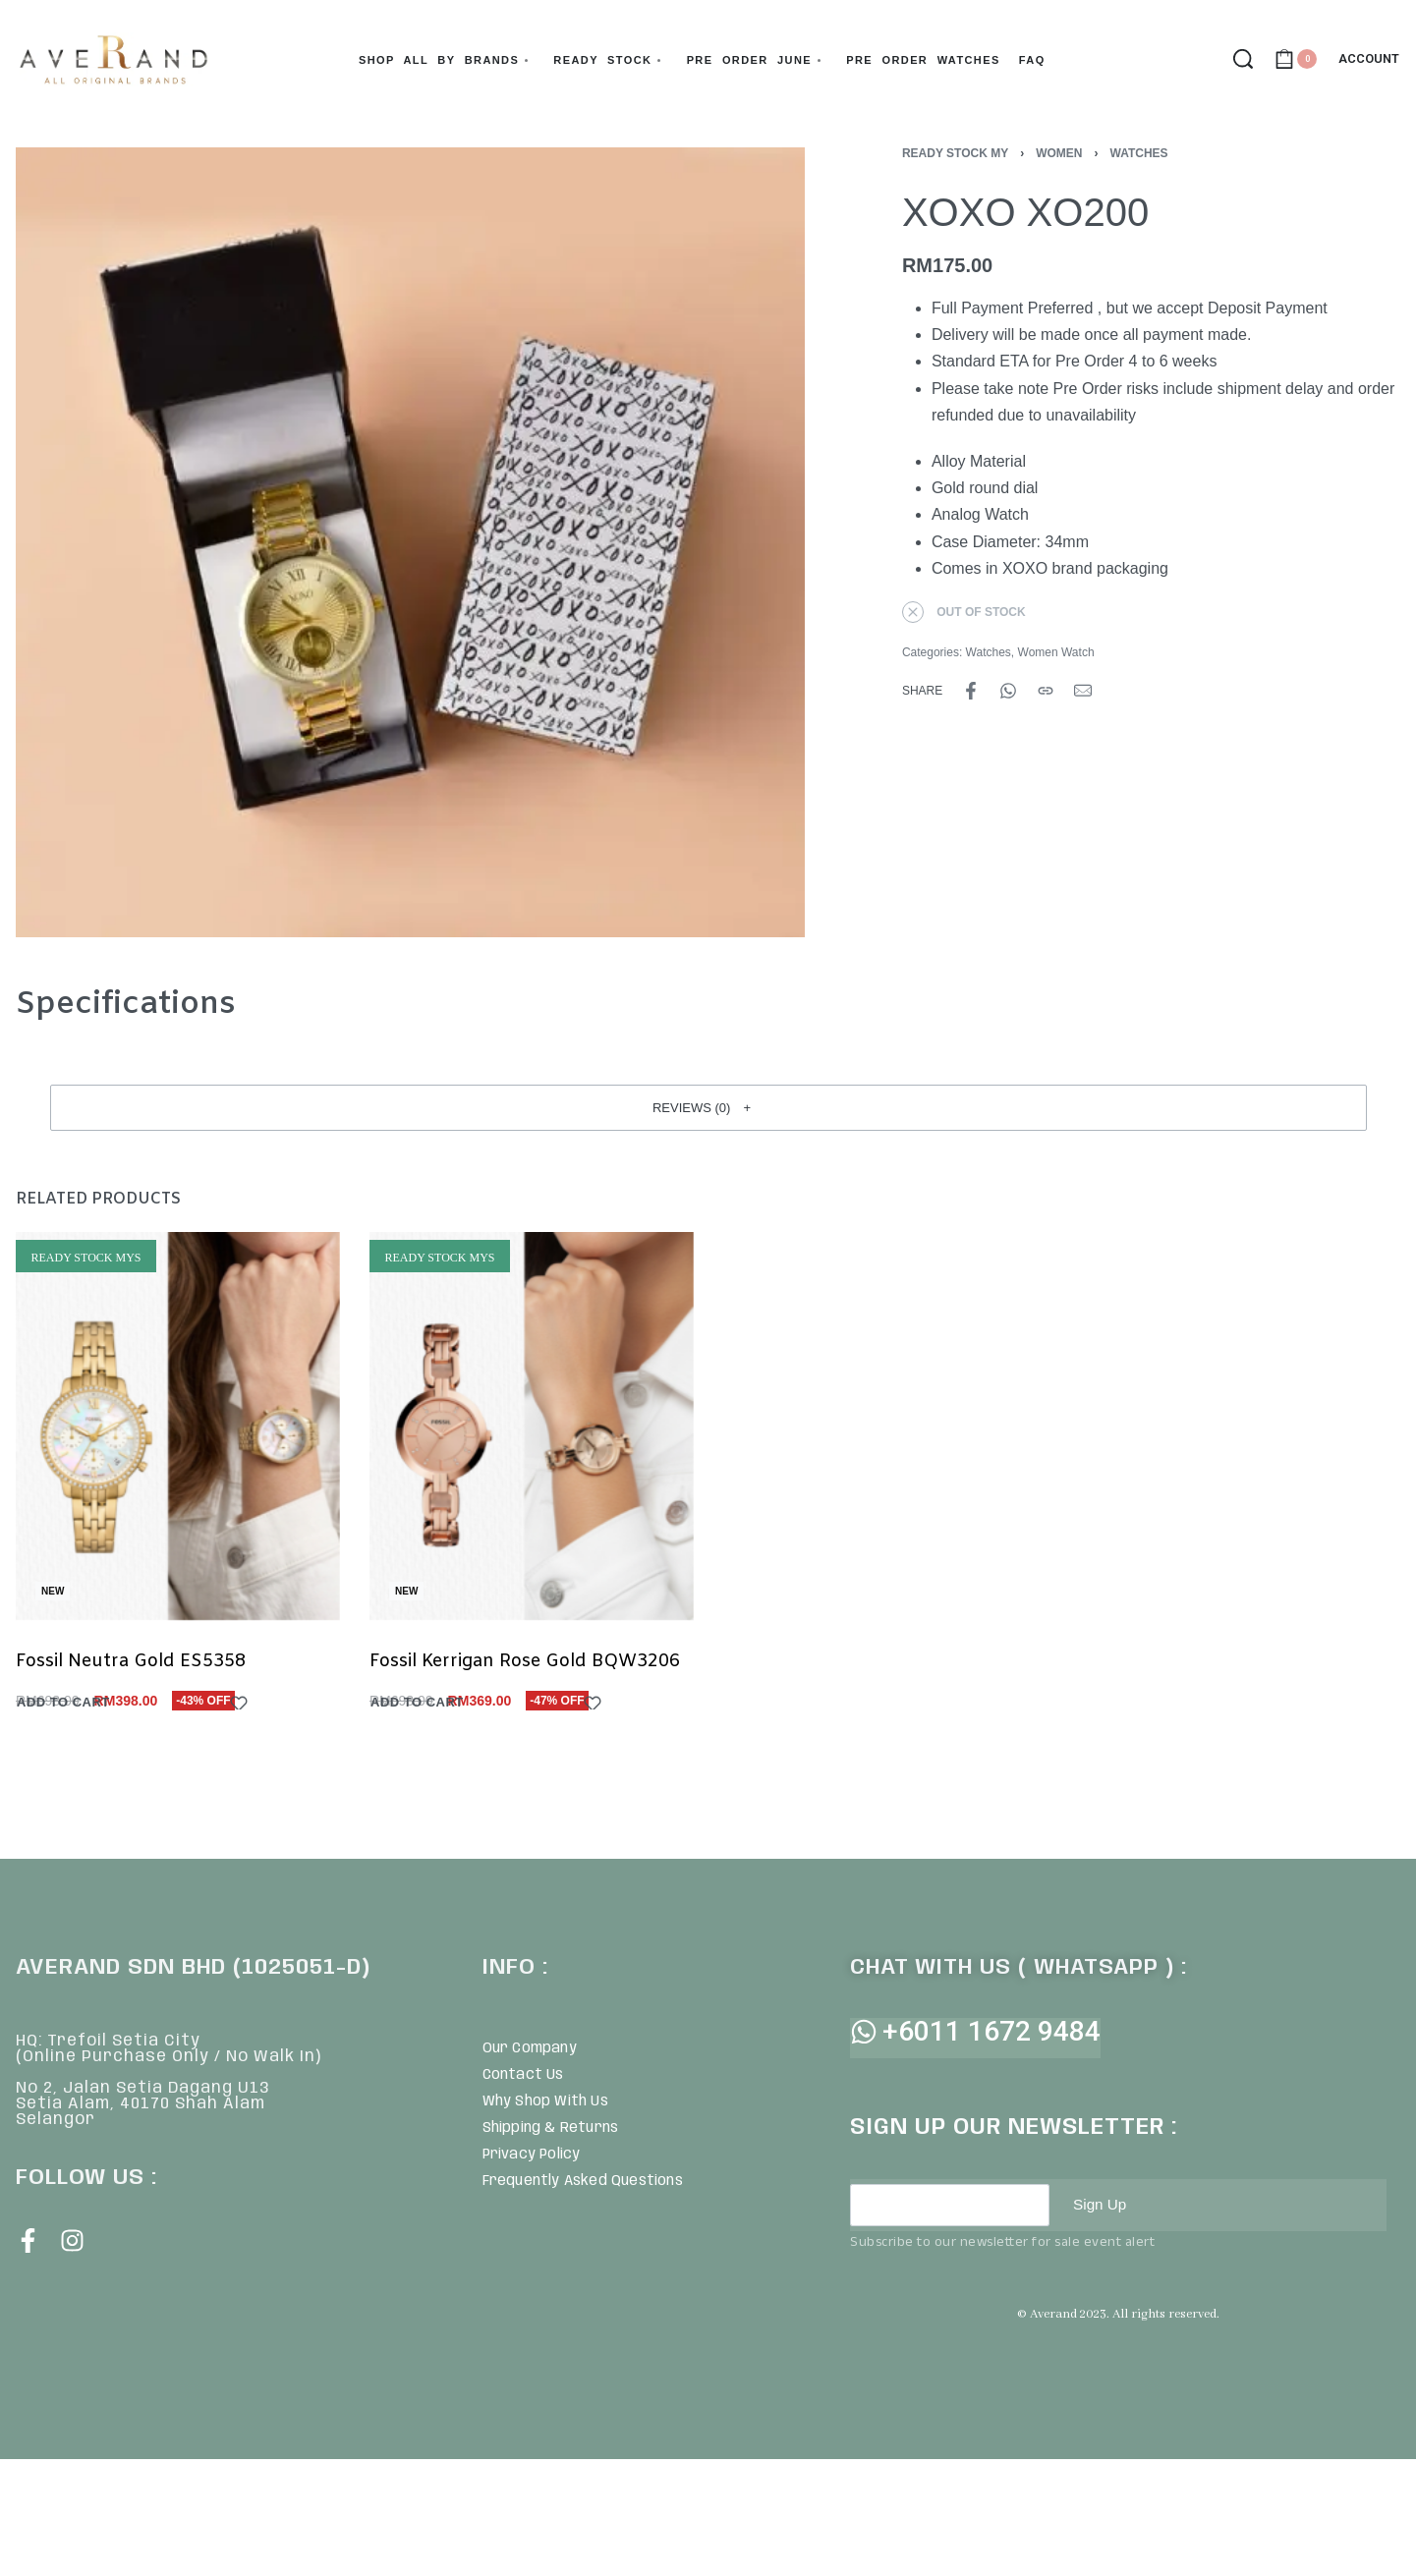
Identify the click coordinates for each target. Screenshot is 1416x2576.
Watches (1138, 153)
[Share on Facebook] (971, 691)
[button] (708, 1107)
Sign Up (1101, 2204)
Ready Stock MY (955, 153)
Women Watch (1056, 652)
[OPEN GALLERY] (411, 542)
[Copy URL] (1045, 691)
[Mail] (1083, 691)
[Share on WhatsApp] (1008, 691)
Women (1059, 153)
